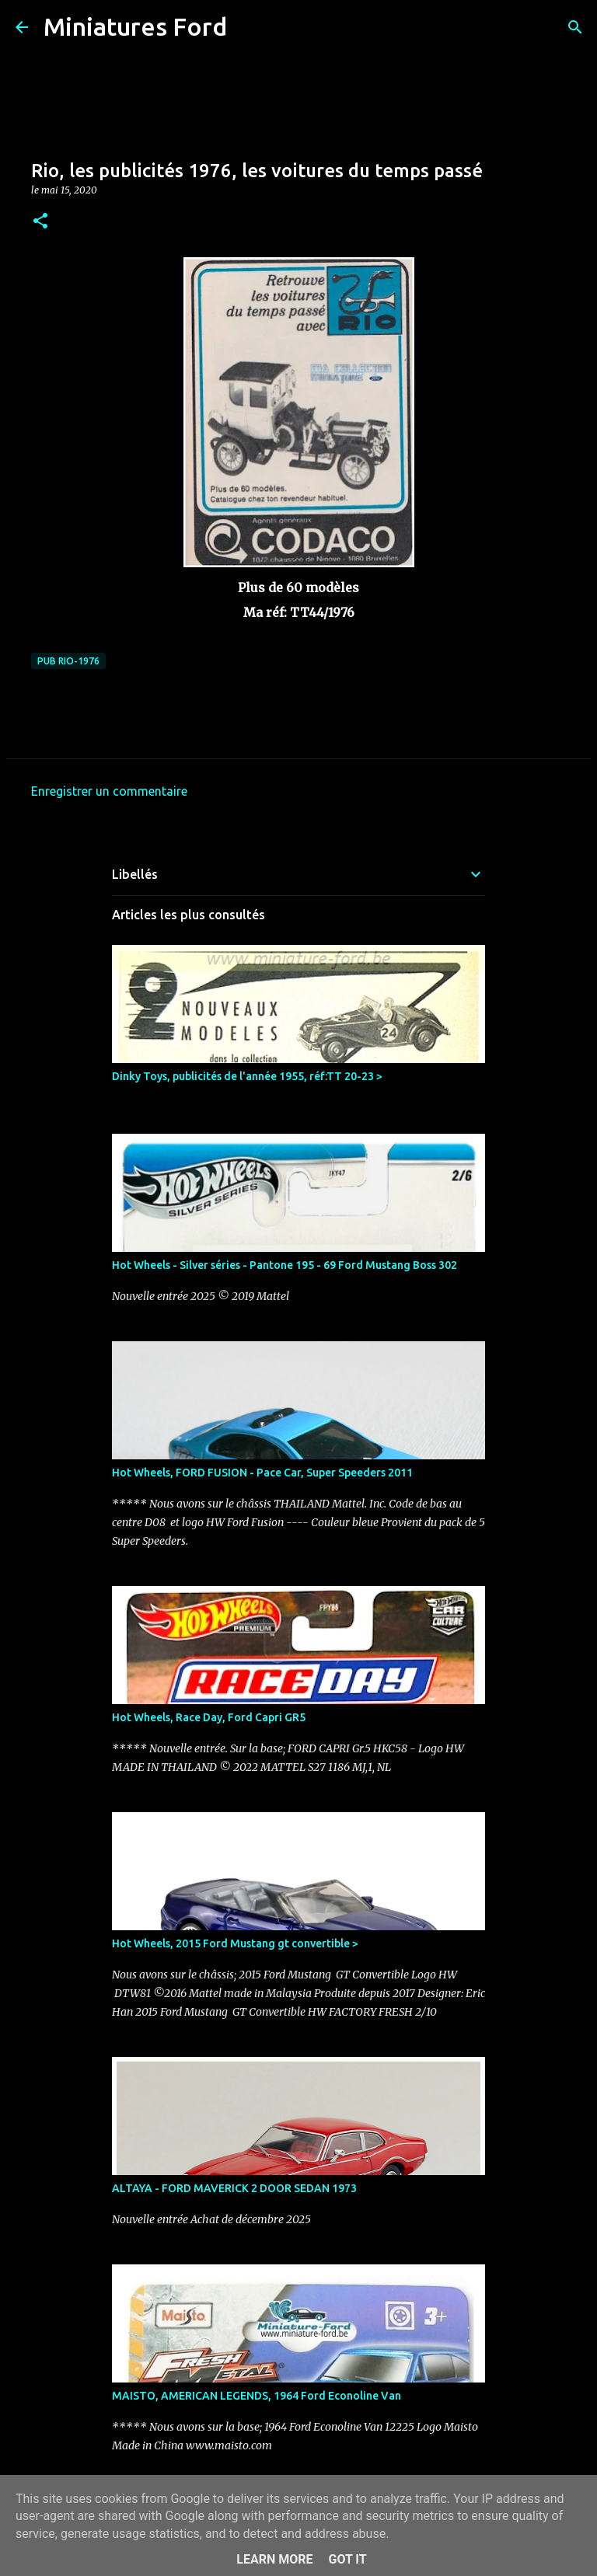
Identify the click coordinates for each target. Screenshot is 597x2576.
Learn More (274, 2559)
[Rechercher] (248, 27)
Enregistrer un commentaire (109, 791)
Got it (347, 2559)
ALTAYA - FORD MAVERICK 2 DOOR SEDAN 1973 (234, 2188)
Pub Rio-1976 (68, 661)
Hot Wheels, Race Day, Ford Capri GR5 (208, 1717)
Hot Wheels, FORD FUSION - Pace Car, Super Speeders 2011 (262, 1472)
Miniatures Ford (135, 26)
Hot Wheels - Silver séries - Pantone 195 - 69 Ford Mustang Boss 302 (284, 1265)
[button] (40, 221)
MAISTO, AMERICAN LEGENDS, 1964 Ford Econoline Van (256, 2396)
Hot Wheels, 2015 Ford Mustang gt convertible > (235, 1943)
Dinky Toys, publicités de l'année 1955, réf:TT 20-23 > (247, 1076)
